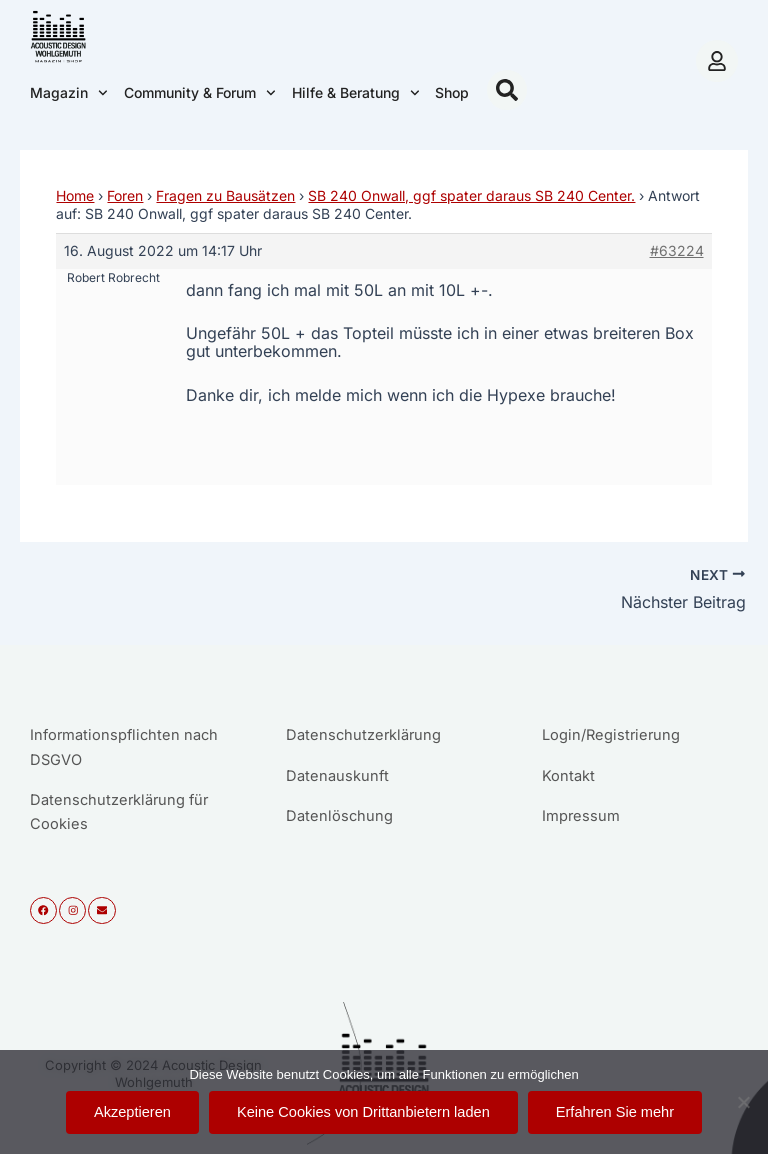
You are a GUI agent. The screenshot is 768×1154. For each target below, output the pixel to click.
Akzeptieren (132, 1112)
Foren (125, 195)
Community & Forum (200, 93)
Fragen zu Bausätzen (225, 195)
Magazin (69, 93)
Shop (452, 92)
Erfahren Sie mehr (615, 1112)
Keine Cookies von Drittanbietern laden (363, 1112)
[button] (507, 90)
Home (75, 195)
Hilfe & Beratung (356, 93)
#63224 (677, 250)
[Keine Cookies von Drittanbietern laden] (743, 1102)
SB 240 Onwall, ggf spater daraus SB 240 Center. (471, 195)
